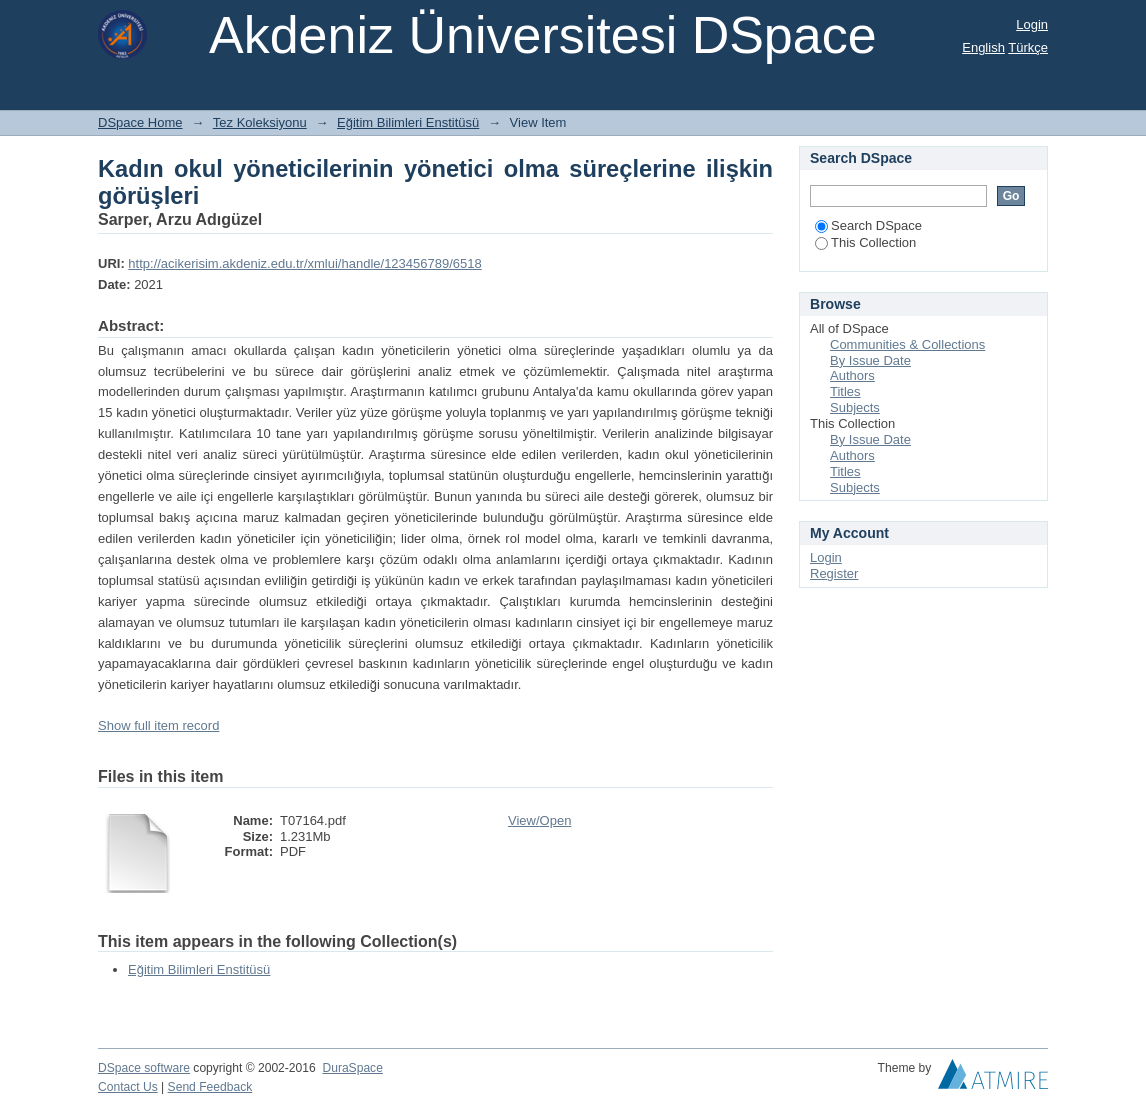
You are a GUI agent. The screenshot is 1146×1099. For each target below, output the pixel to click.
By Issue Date (870, 360)
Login (1032, 24)
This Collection (865, 242)
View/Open (539, 820)
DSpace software (144, 1068)
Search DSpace (868, 225)
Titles (845, 391)
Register (834, 573)
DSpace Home (140, 122)
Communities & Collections (907, 344)
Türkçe (1028, 47)
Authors (852, 375)
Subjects (855, 407)
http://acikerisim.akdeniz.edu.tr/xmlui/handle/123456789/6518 (304, 263)
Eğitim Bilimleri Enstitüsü (408, 122)
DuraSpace (352, 1068)
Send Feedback (210, 1087)
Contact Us (128, 1087)
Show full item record (158, 725)
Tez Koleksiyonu (260, 122)
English (983, 47)
